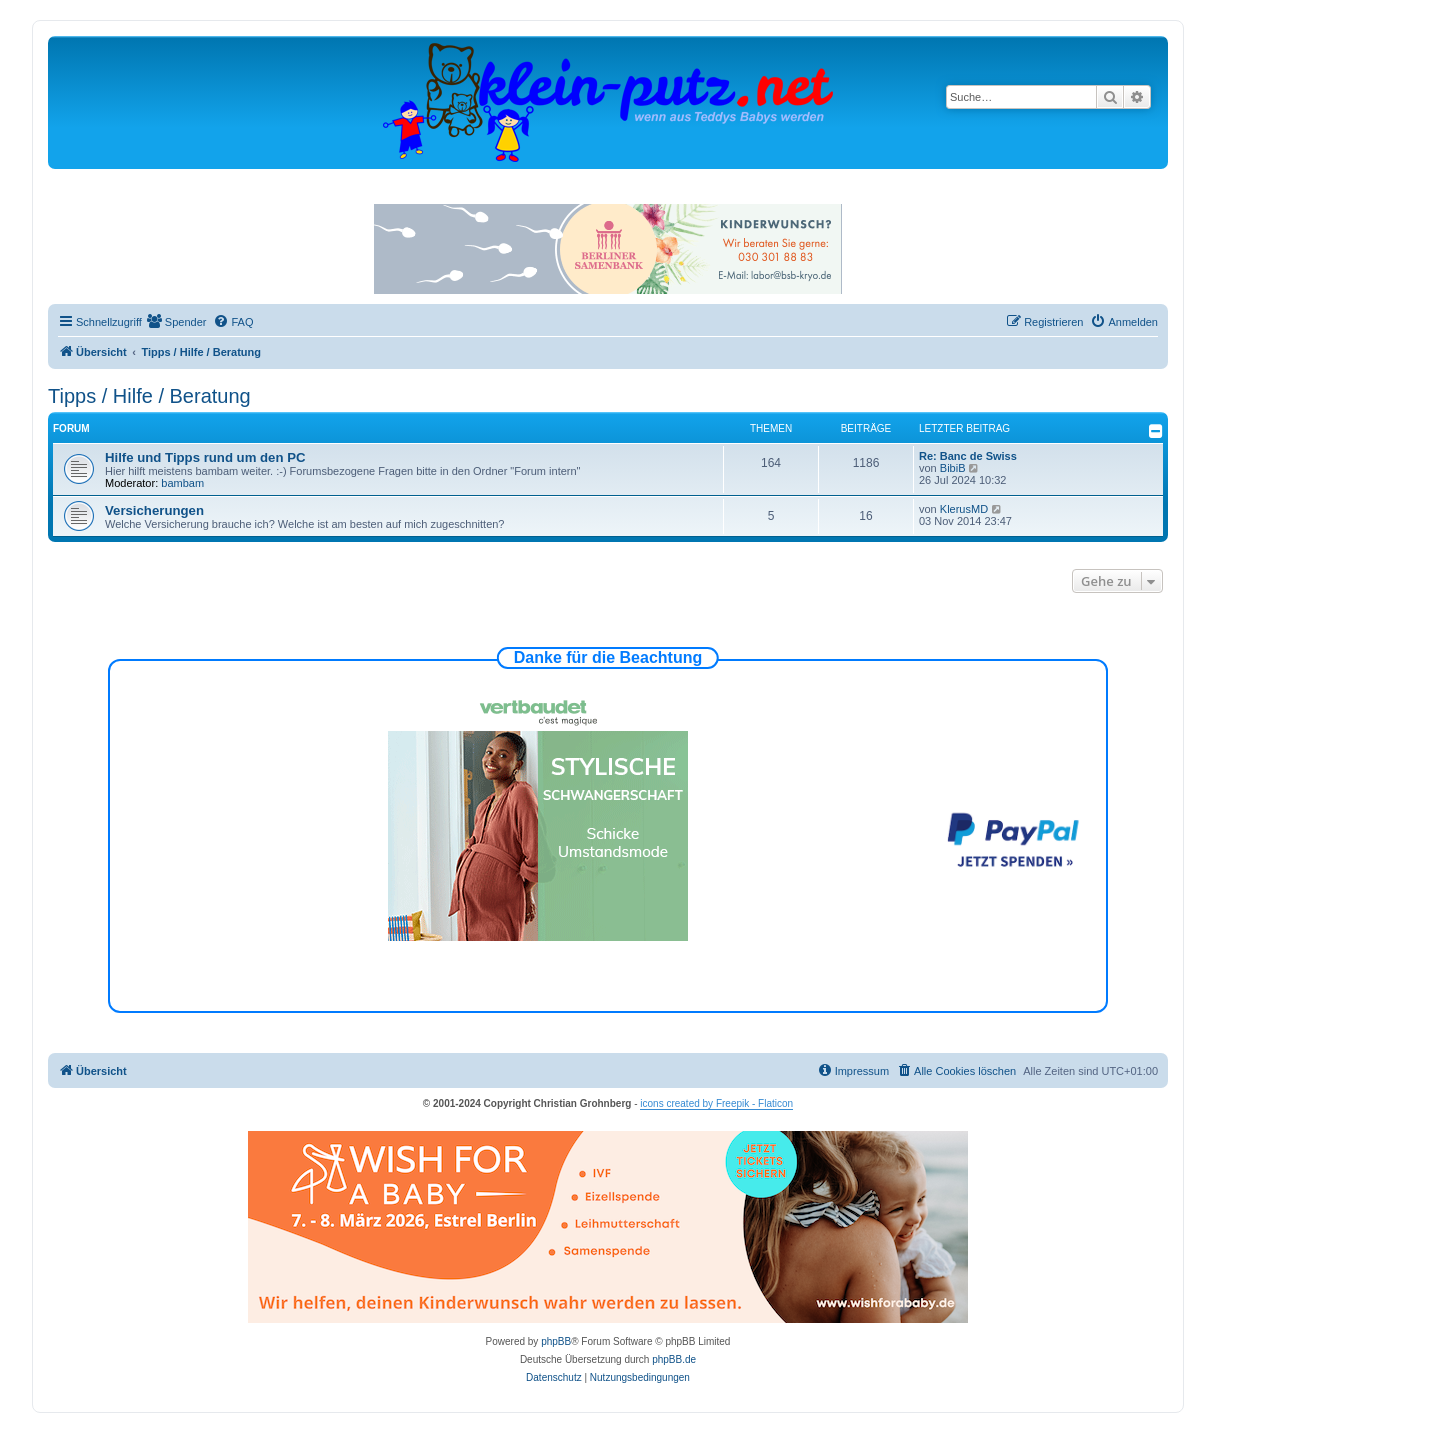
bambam (182, 483)
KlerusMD (964, 509)
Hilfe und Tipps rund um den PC (205, 457)
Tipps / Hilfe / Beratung (149, 396)
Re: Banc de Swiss (968, 456)
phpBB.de (674, 1359)
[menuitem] (177, 322)
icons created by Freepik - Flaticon (716, 1103)
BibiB (953, 468)
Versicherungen (154, 510)
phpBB (556, 1341)
